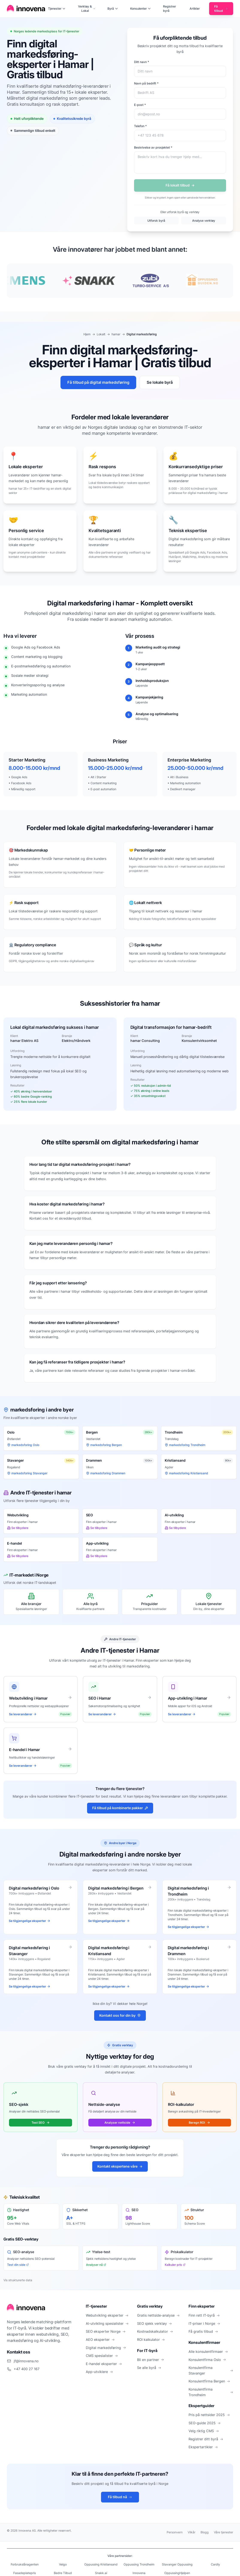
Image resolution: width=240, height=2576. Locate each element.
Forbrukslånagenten (25, 2564)
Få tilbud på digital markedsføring (98, 382)
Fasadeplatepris (24, 2573)
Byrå (112, 8)
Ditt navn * (141, 62)
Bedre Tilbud (63, 2573)
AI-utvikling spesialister (107, 2323)
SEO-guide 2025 (205, 2423)
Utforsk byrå (156, 220)
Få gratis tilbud (203, 2331)
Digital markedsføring (106, 2348)
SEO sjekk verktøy (154, 2323)
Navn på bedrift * (146, 83)
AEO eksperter (100, 2339)
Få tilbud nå (120, 2497)
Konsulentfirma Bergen (209, 2381)
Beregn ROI (199, 2122)
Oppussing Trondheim (139, 2564)
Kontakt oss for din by (120, 2015)
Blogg (205, 2532)
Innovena (139, 2573)
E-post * (140, 105)
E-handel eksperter (104, 2364)
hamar (116, 334)
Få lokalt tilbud (180, 185)
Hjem (87, 334)
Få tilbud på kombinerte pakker (120, 1808)
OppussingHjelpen (177, 2573)
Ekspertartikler (203, 2447)
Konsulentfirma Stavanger (211, 2370)
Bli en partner (150, 2360)
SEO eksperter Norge (106, 2331)
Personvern (175, 2532)
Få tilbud (221, 8)
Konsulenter (140, 8)
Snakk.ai (101, 2573)
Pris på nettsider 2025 (209, 2415)
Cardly (215, 2564)
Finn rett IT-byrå (204, 2315)
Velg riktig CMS (204, 2431)
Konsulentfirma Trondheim (211, 2392)
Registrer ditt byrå (206, 2439)
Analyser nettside (119, 2122)
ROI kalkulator (151, 2339)
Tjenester (57, 8)
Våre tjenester (223, 2532)
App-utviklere (99, 2372)
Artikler (195, 8)
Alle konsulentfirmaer (208, 2351)
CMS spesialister (102, 2355)
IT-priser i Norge (204, 2323)
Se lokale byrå (160, 382)
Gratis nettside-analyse (158, 2315)
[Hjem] (26, 8)
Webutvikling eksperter (107, 2315)
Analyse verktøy (203, 220)
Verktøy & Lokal (86, 8)
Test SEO (41, 2122)
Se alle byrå (149, 2367)
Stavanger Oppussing (177, 2564)
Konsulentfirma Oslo (207, 2360)
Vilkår (191, 2532)
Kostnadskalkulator (155, 2331)
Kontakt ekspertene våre (120, 2166)
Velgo (63, 2564)
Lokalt (101, 334)
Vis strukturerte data (17, 2280)
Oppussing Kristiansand (101, 2564)
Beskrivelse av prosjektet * (153, 147)
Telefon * (140, 126)
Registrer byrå (169, 8)
